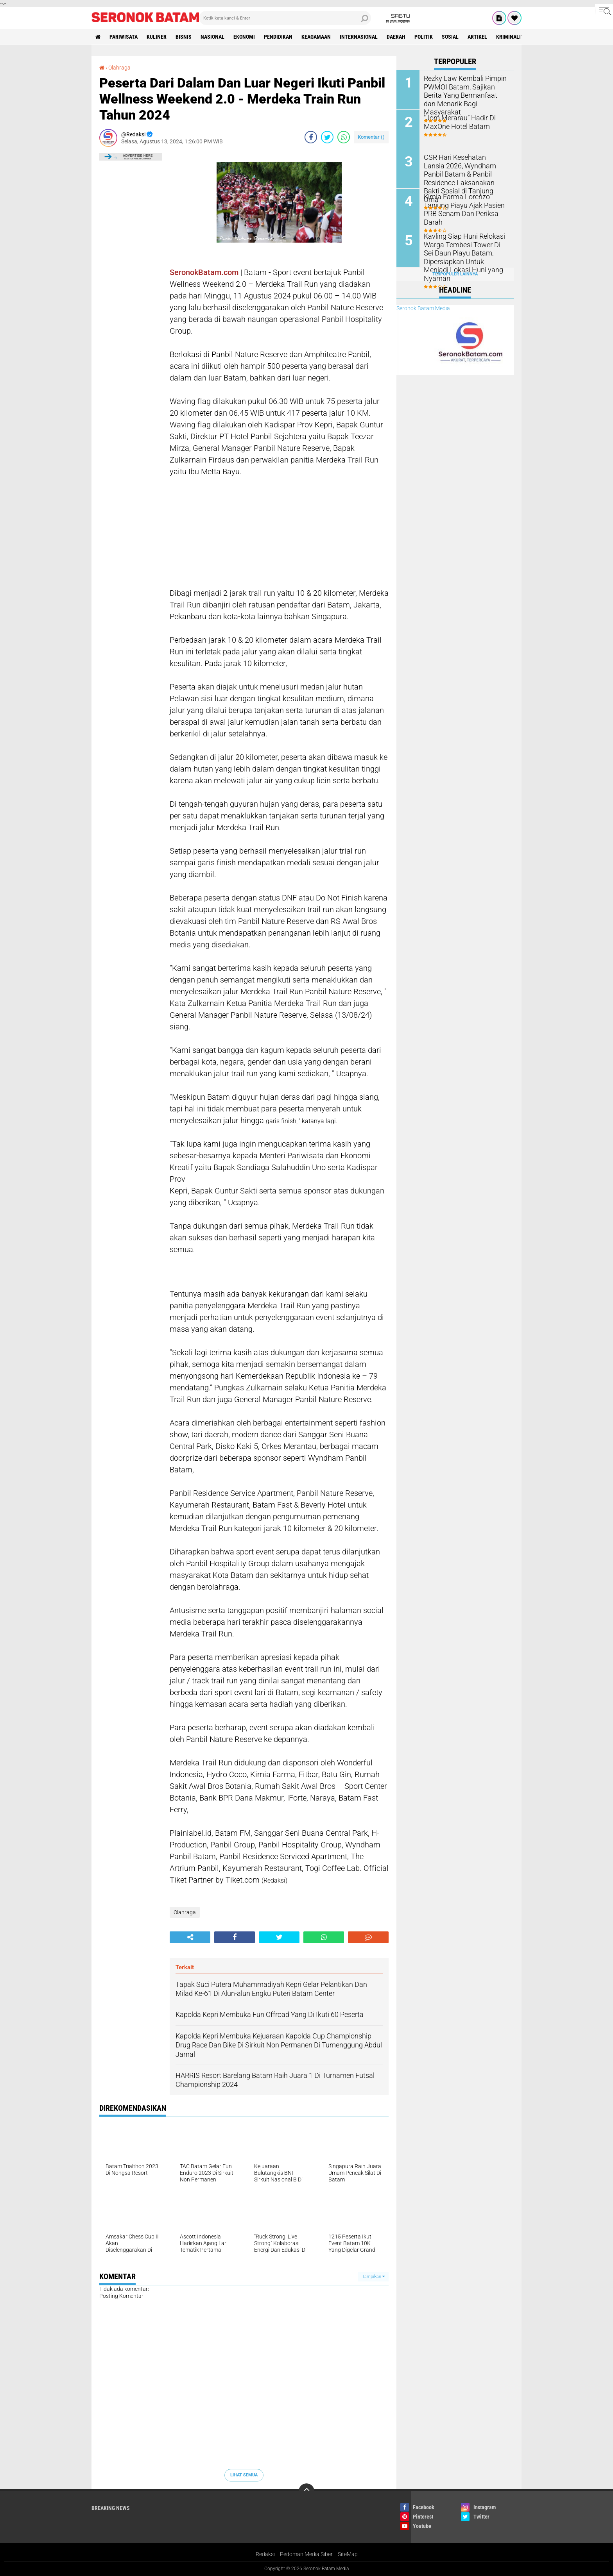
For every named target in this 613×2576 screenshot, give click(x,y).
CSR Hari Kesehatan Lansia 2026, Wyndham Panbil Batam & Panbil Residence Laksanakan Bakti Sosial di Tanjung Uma (466, 173)
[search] (285, 18)
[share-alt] (190, 1937)
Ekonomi (244, 37)
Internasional (359, 37)
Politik (423, 37)
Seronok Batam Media (423, 308)
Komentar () (371, 137)
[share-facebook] (311, 137)
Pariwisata (123, 37)
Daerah (396, 37)
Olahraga (119, 67)
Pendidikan (278, 37)
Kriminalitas (513, 37)
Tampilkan (373, 2276)
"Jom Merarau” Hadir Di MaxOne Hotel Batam (456, 121)
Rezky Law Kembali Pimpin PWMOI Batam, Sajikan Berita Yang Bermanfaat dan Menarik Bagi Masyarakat (466, 90)
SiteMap (348, 2554)
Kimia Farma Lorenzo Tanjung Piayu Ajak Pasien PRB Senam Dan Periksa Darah (465, 204)
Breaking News (110, 2508)
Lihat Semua (244, 2475)
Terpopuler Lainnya (455, 274)
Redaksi (265, 2554)
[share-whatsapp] (343, 137)
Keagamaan (316, 37)
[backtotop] (306, 2491)
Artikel (477, 37)
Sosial (450, 37)
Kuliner (157, 37)
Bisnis (184, 37)
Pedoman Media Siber (306, 2554)
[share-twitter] (327, 137)
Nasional (212, 37)
